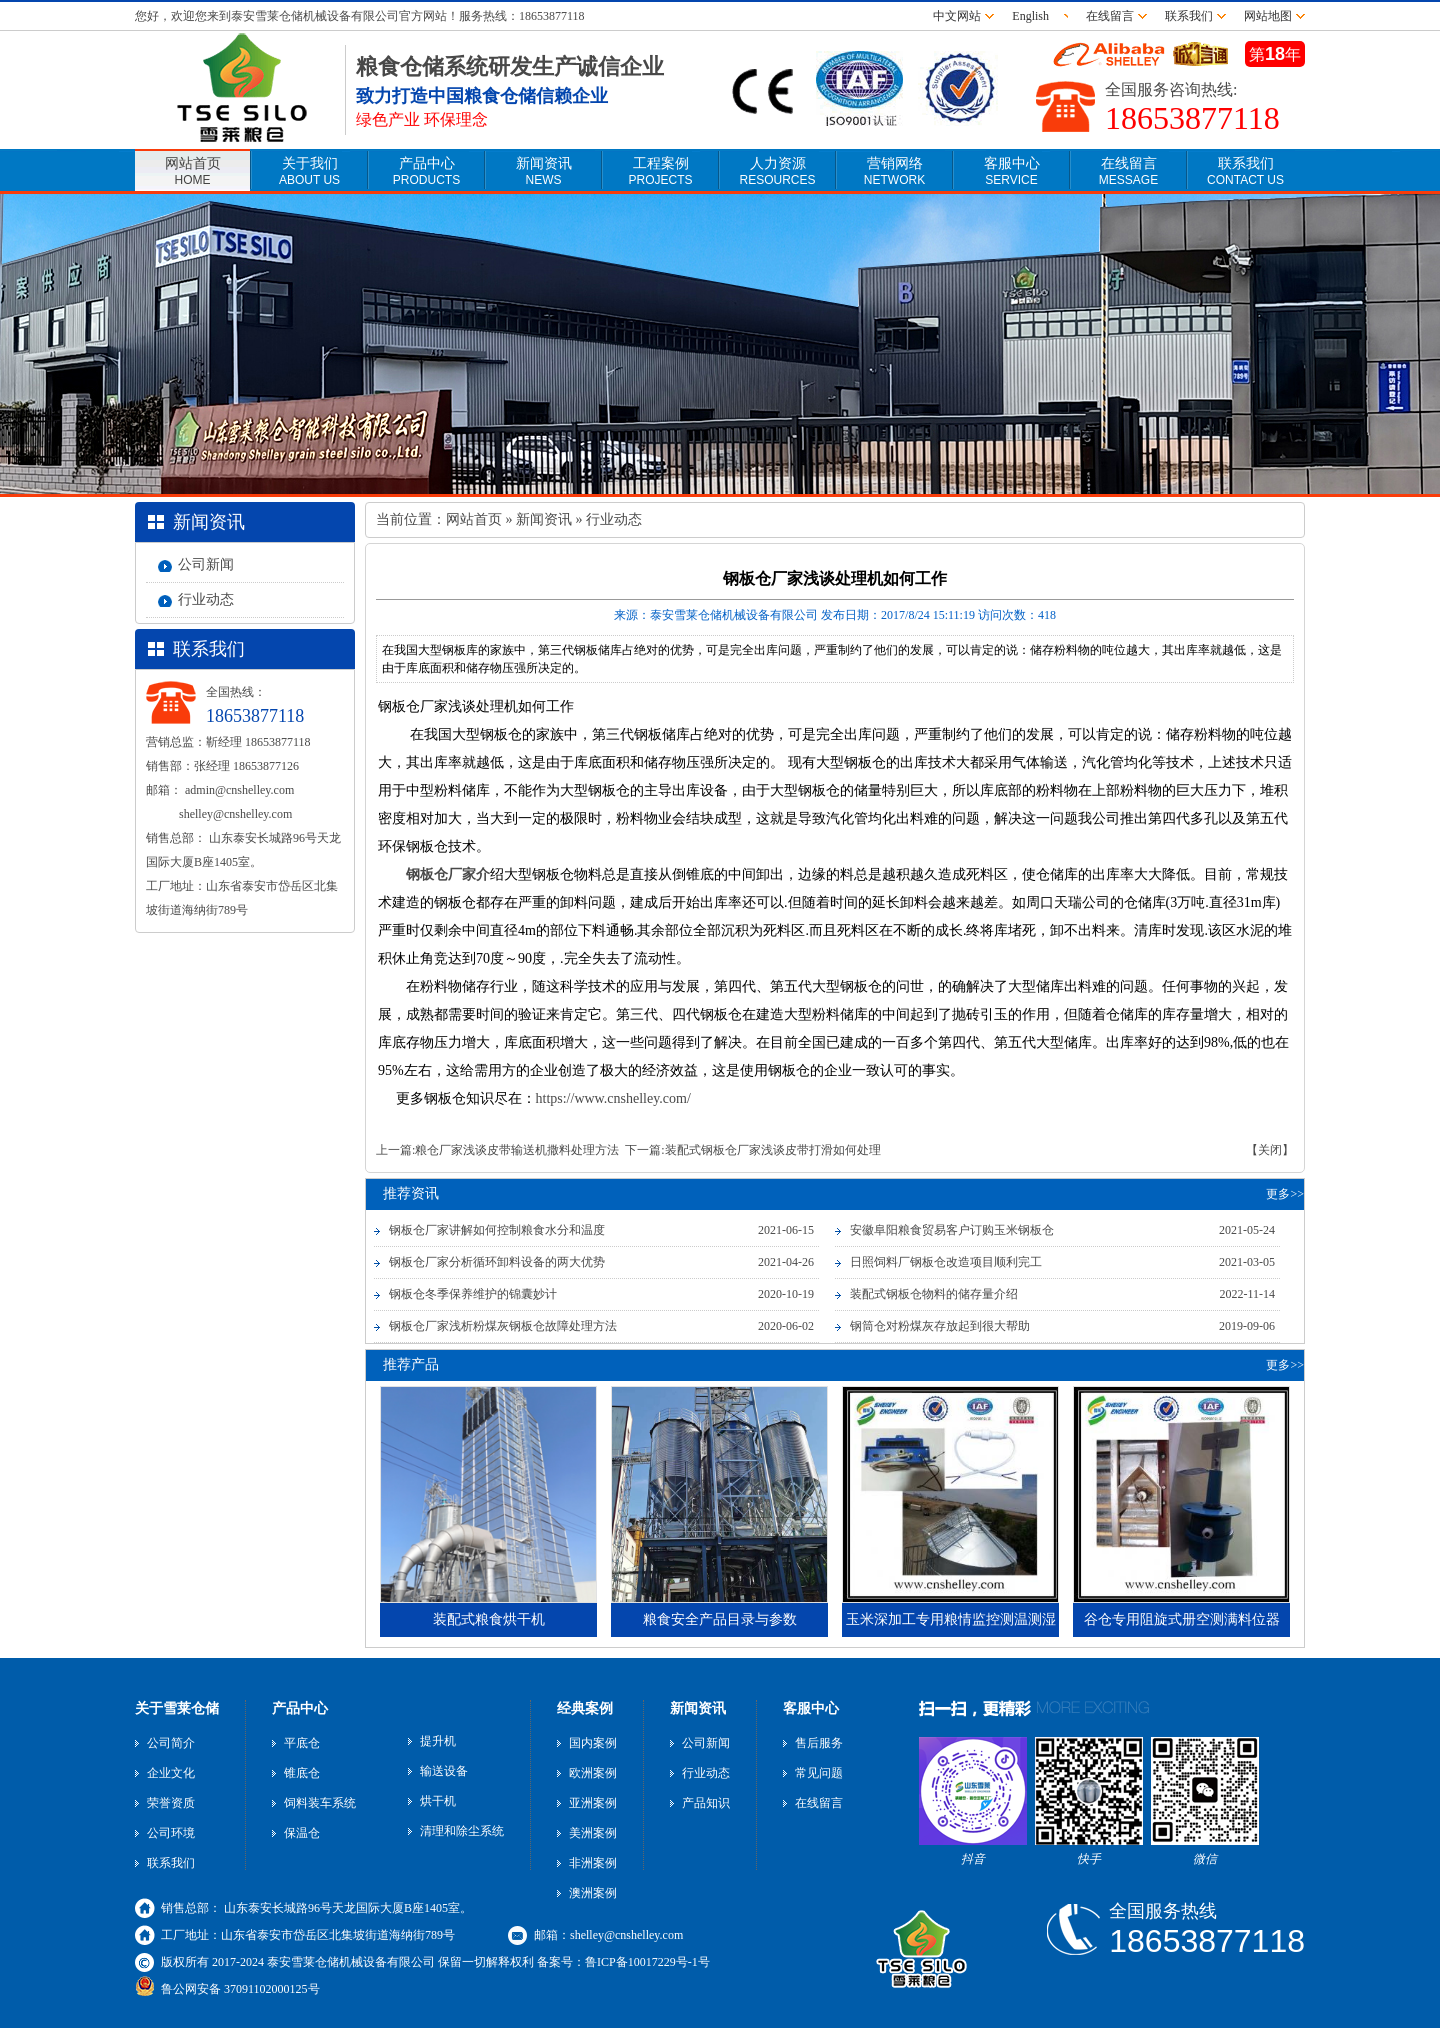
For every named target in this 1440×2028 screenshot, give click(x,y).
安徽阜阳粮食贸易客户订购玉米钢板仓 (952, 1230)
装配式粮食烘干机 (489, 1619)
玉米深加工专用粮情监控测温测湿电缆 (951, 1624)
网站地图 (1268, 16)
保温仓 (302, 1833)
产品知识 (706, 1803)
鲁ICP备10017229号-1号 (647, 1962)
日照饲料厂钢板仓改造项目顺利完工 (946, 1262)
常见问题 (819, 1773)
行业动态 (206, 599)
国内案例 (593, 1743)
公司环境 (171, 1833)
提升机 (438, 1741)
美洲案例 (593, 1833)
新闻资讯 (544, 171)
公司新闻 (206, 564)
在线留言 (1110, 16)
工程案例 (660, 171)
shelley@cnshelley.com (235, 814)
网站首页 (193, 171)
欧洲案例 (593, 1773)
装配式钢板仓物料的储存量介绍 (934, 1294)
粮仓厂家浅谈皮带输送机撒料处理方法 (517, 1150)
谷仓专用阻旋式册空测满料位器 (1182, 1619)
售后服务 (819, 1743)
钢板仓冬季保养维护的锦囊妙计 (473, 1294)
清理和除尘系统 (462, 1831)
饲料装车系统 (320, 1803)
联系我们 (1189, 16)
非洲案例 (593, 1863)
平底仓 (302, 1743)
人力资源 (777, 171)
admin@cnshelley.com (239, 790)
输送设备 (444, 1771)
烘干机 (438, 1801)
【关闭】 (1270, 1150)
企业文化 (171, 1773)
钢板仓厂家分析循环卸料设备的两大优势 (497, 1262)
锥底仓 (302, 1773)
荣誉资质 (171, 1803)
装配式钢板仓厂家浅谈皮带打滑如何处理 (773, 1150)
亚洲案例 (593, 1803)
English (1033, 16)
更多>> (1285, 1194)
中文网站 (957, 16)
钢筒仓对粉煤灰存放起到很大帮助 (940, 1326)
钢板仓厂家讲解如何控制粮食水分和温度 (497, 1230)
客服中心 (1012, 171)
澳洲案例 (593, 1893)
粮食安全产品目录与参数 (720, 1619)
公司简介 (171, 1743)
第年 (1275, 54)
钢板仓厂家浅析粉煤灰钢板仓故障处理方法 (503, 1326)
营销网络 (894, 171)
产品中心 (426, 171)
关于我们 (309, 171)
